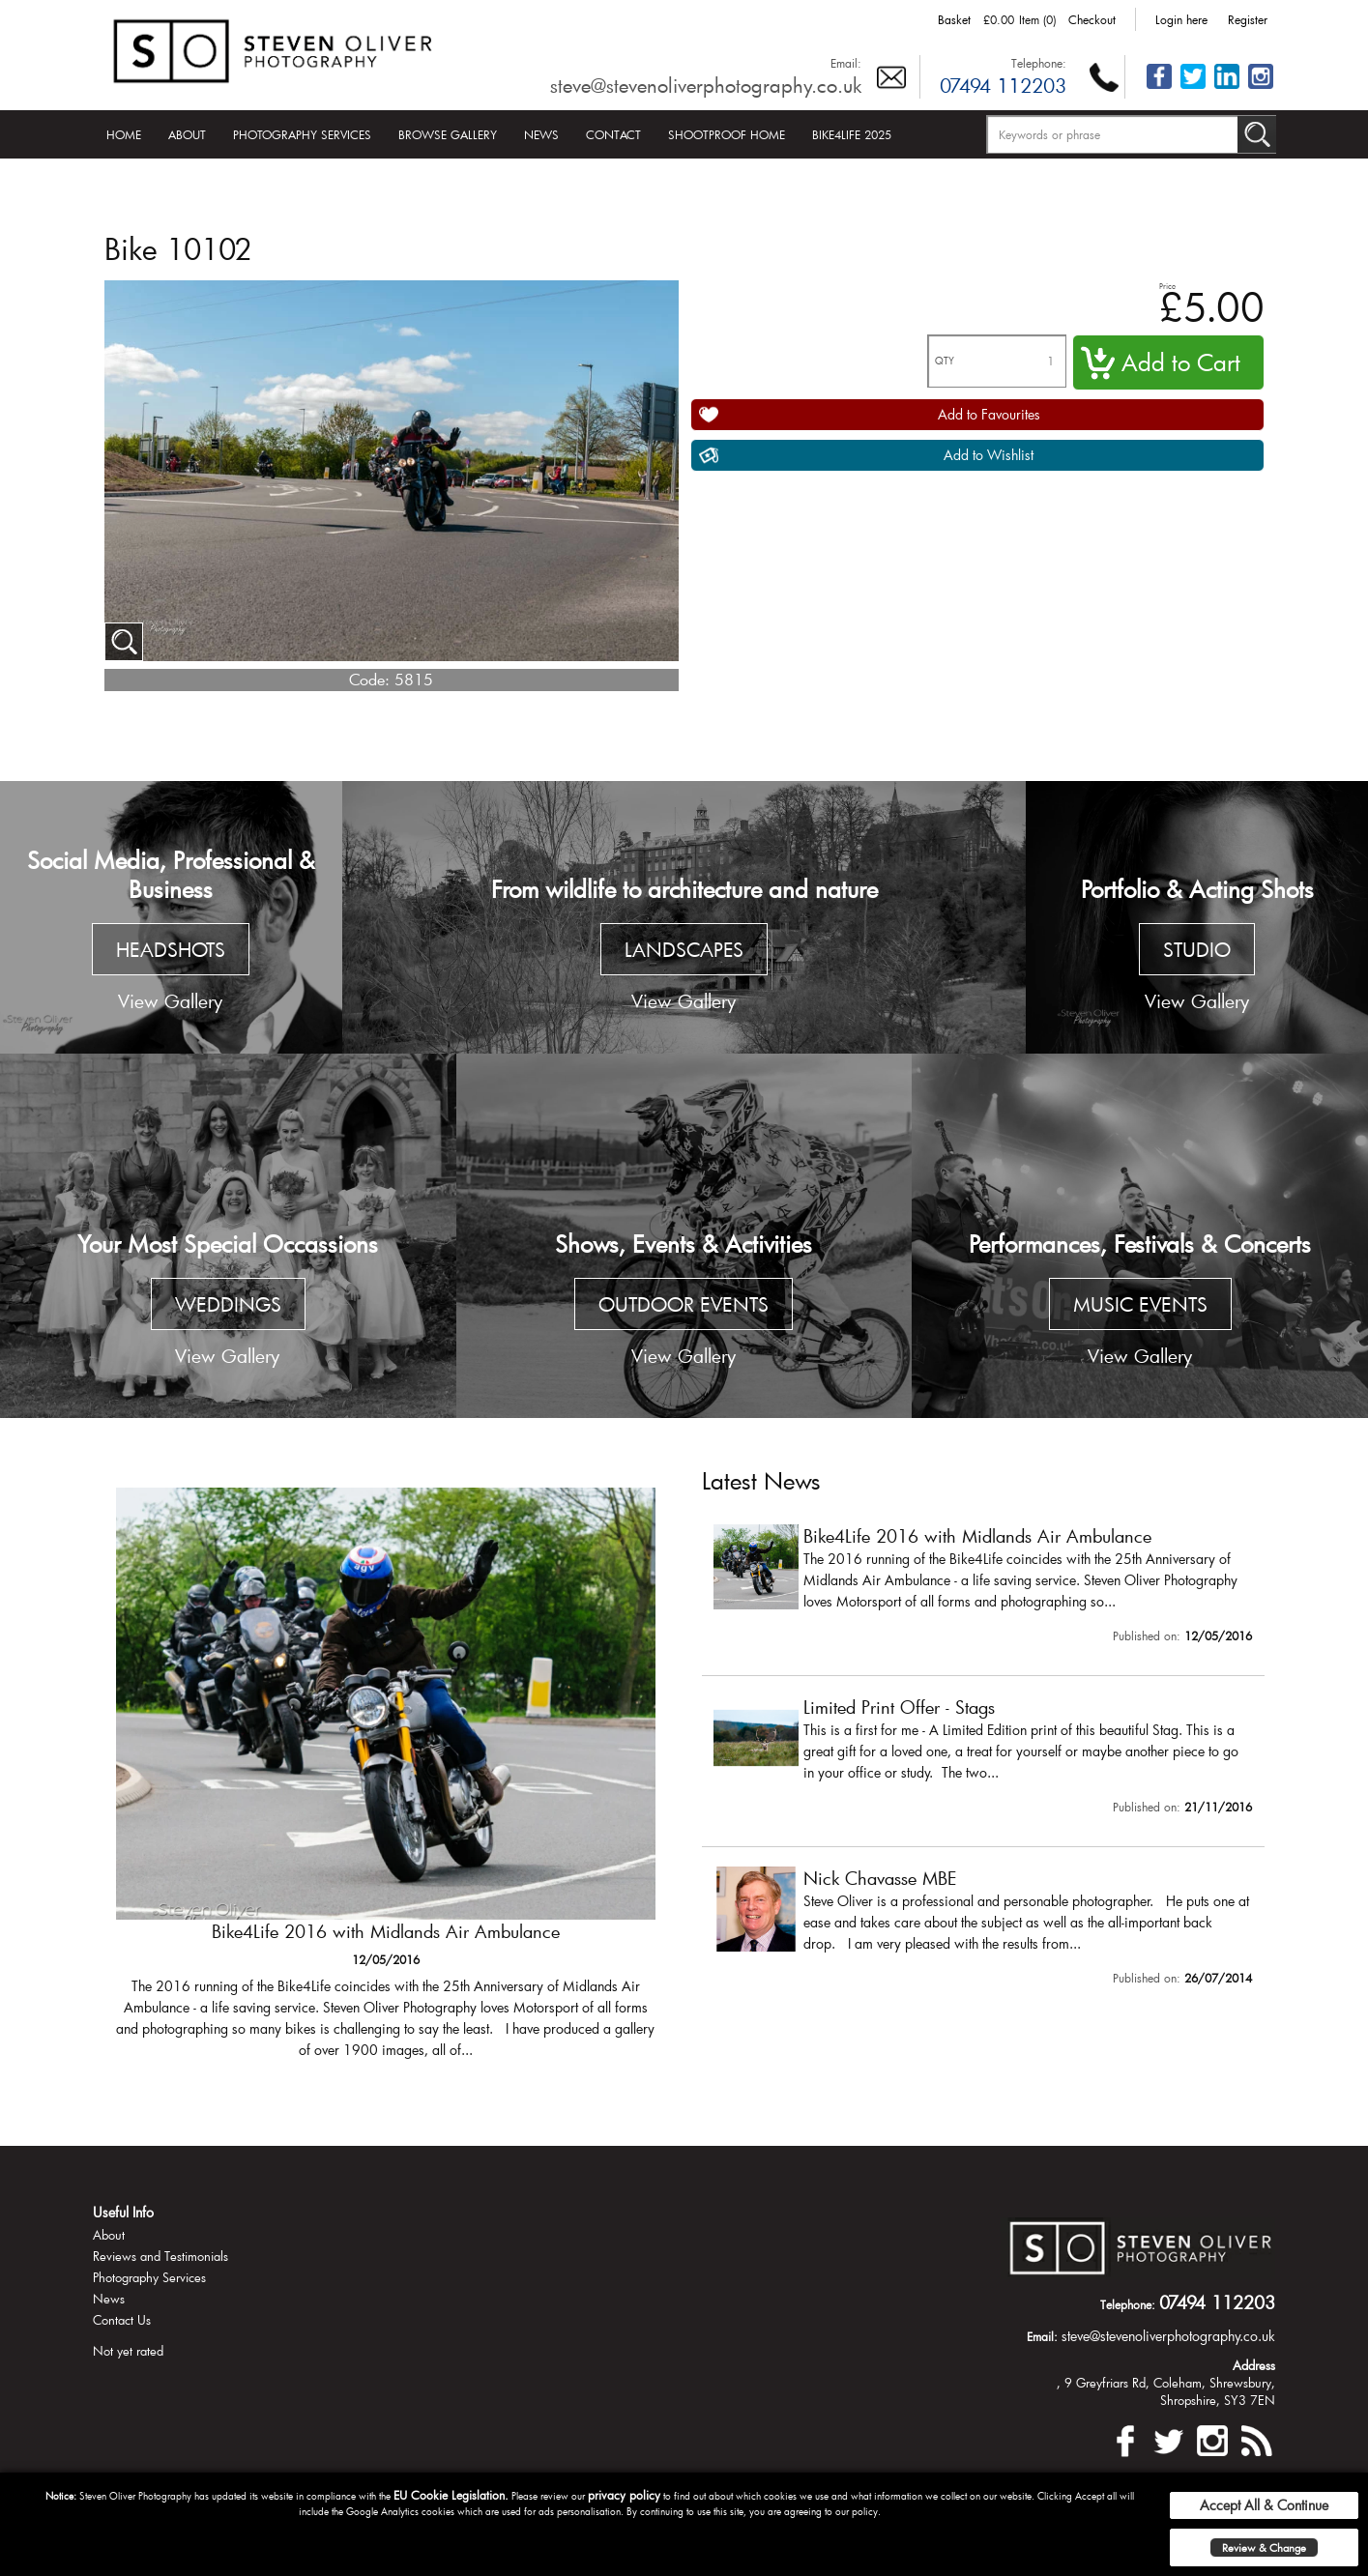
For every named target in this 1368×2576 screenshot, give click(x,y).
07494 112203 (1003, 85)
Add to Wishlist (988, 455)
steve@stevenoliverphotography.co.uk (705, 85)
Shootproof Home (726, 134)
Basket (954, 19)
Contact (613, 134)
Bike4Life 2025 (851, 134)
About (187, 134)
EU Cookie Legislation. (451, 2495)
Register (1247, 19)
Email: (845, 63)
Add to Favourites (989, 414)
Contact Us (122, 2320)
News (541, 134)
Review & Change (1264, 2547)
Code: (369, 679)
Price (1167, 285)
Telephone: (1038, 63)
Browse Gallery (447, 134)
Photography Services (302, 134)
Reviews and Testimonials (160, 2256)
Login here (1181, 19)
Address (1254, 2365)
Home (123, 134)
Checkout (1092, 19)
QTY (944, 361)
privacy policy (624, 2495)
